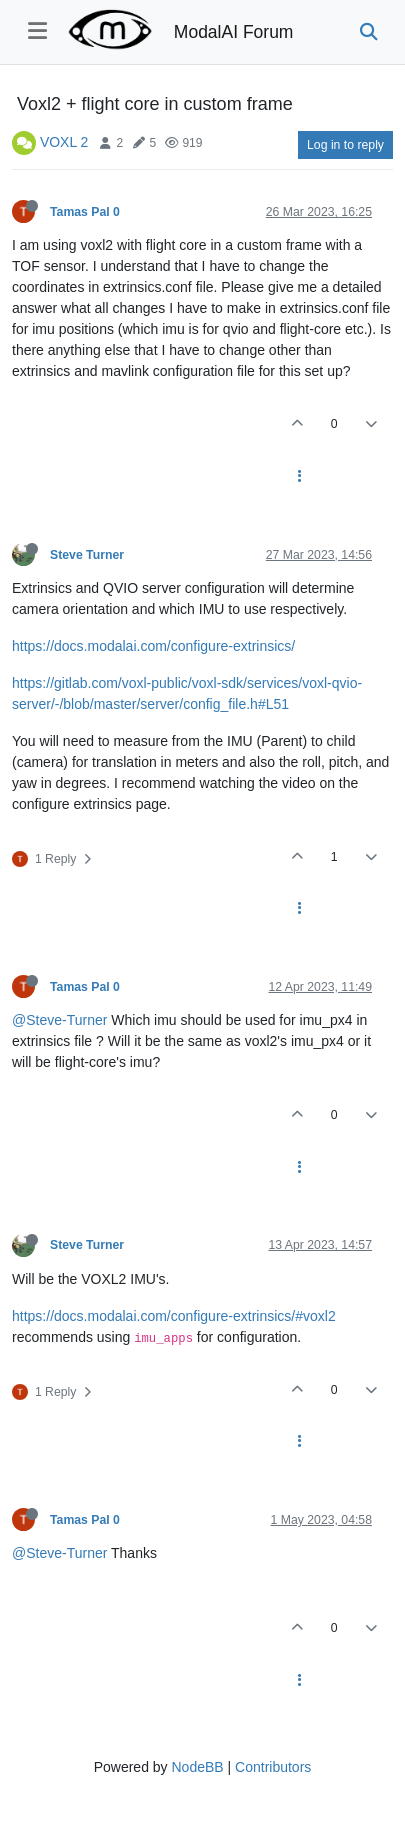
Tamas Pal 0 (85, 212)
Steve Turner (87, 555)
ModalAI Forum (234, 32)
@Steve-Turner (59, 1020)
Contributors (273, 1767)
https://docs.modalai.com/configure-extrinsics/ (153, 646)
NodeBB (197, 1767)
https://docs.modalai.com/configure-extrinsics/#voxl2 (174, 1316)
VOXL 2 (64, 142)
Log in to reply (345, 145)
